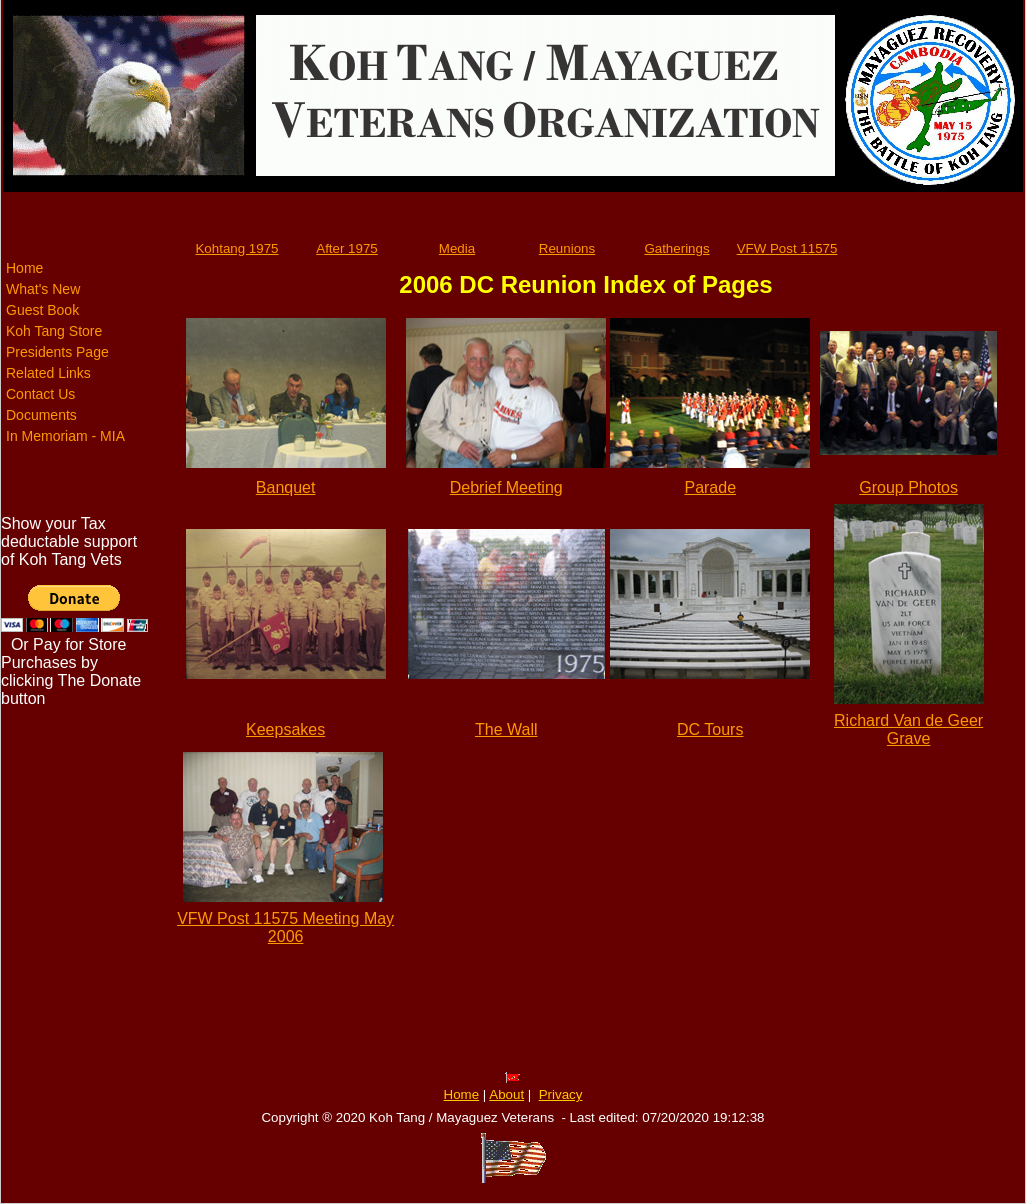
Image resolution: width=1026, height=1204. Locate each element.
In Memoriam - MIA (65, 436)
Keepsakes (285, 729)
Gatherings (676, 248)
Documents (41, 415)
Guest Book (42, 310)
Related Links (48, 373)
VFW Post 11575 (787, 248)
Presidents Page (57, 352)
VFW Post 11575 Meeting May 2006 (285, 927)
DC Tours (710, 729)
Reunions (567, 248)
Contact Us (40, 394)
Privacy (561, 1094)
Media (457, 248)
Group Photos (908, 487)
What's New (43, 289)
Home (24, 268)
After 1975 (347, 248)
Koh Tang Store (54, 331)
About (506, 1094)
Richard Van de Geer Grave (908, 729)
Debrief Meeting (506, 487)
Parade (710, 487)
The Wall (506, 729)
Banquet (286, 487)
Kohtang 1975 (236, 248)
